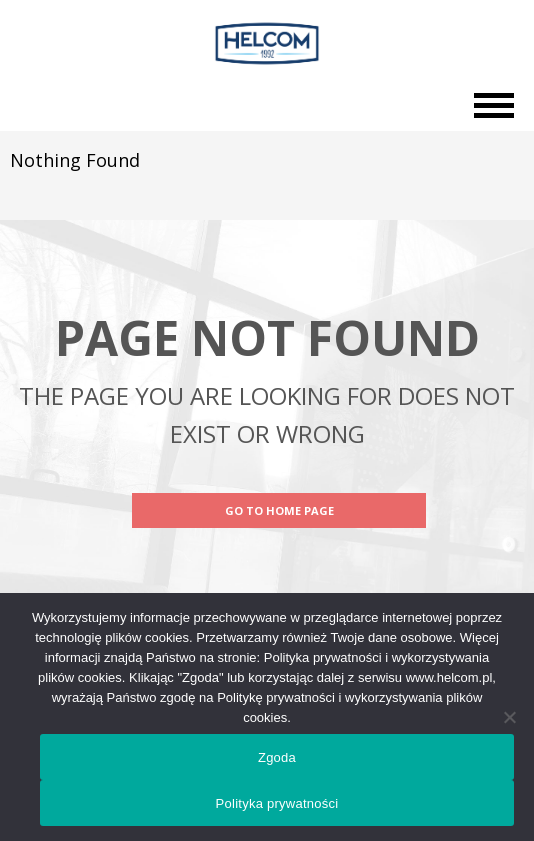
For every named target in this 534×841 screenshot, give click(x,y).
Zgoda (277, 757)
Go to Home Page (279, 510)
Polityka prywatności (277, 803)
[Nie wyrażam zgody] (509, 717)
